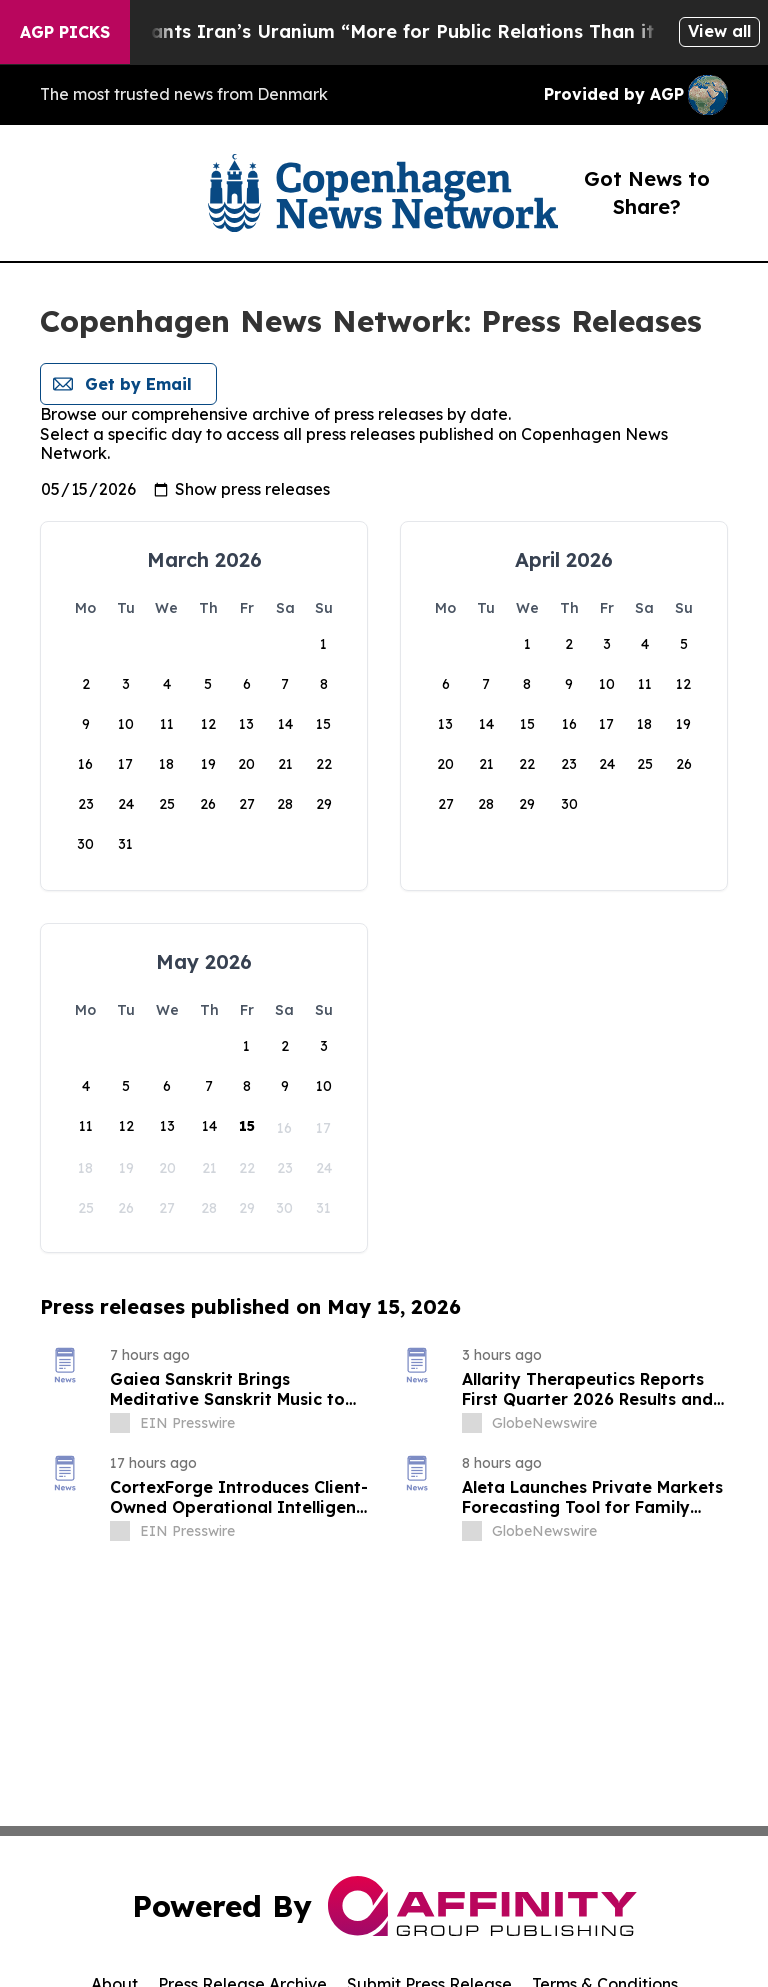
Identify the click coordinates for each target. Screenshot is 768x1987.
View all (719, 31)
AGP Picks (65, 32)
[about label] (120, 1423)
